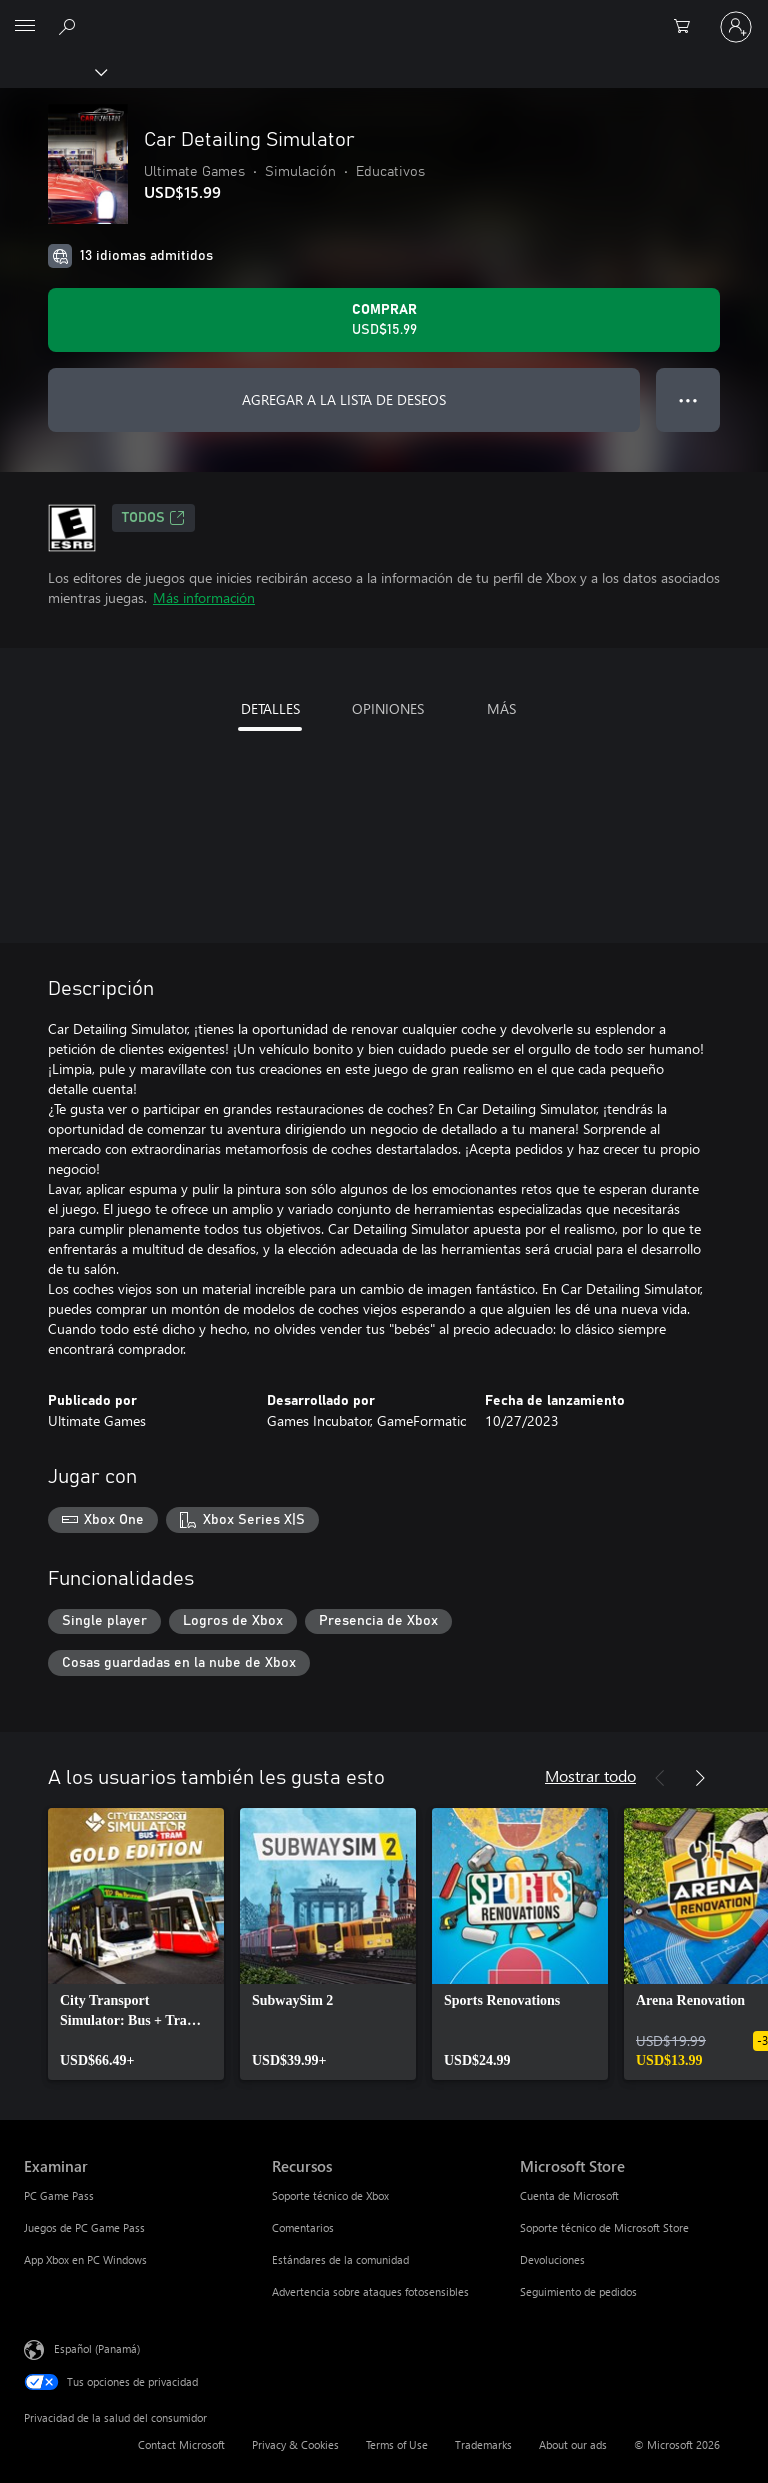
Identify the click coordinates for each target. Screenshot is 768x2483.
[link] (136, 1944)
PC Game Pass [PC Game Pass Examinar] (59, 2195)
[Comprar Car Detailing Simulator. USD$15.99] (384, 320)
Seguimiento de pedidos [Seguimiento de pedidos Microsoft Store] (578, 2291)
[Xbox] (52, 71)
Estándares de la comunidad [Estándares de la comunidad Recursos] (340, 2259)
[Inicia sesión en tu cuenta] (736, 27)
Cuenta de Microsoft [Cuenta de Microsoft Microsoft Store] (569, 2195)
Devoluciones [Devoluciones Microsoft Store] (552, 2259)
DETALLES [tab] (270, 708)
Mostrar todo (590, 1775)
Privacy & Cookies (295, 2444)
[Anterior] (660, 1778)
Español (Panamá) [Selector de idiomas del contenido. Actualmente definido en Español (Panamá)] (97, 2348)
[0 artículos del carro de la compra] (688, 27)
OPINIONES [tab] (388, 708)
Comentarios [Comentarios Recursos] (303, 2227)
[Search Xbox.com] (70, 26)
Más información (204, 597)
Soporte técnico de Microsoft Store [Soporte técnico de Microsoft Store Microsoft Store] (604, 2227)
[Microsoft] (383, 15)
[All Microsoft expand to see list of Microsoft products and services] (25, 27)
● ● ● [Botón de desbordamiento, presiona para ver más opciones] (688, 399)
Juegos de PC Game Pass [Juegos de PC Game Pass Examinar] (84, 2227)
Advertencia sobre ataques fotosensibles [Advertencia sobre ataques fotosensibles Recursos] (370, 2291)
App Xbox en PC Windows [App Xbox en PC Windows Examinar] (85, 2259)
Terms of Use (397, 2444)
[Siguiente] (700, 1778)
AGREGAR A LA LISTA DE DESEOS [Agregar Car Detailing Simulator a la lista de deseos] (344, 399)
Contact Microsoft (181, 2444)
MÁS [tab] (501, 708)
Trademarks (483, 2444)
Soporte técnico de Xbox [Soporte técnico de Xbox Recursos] (330, 2195)
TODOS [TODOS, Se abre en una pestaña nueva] (153, 518)
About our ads (573, 2444)
